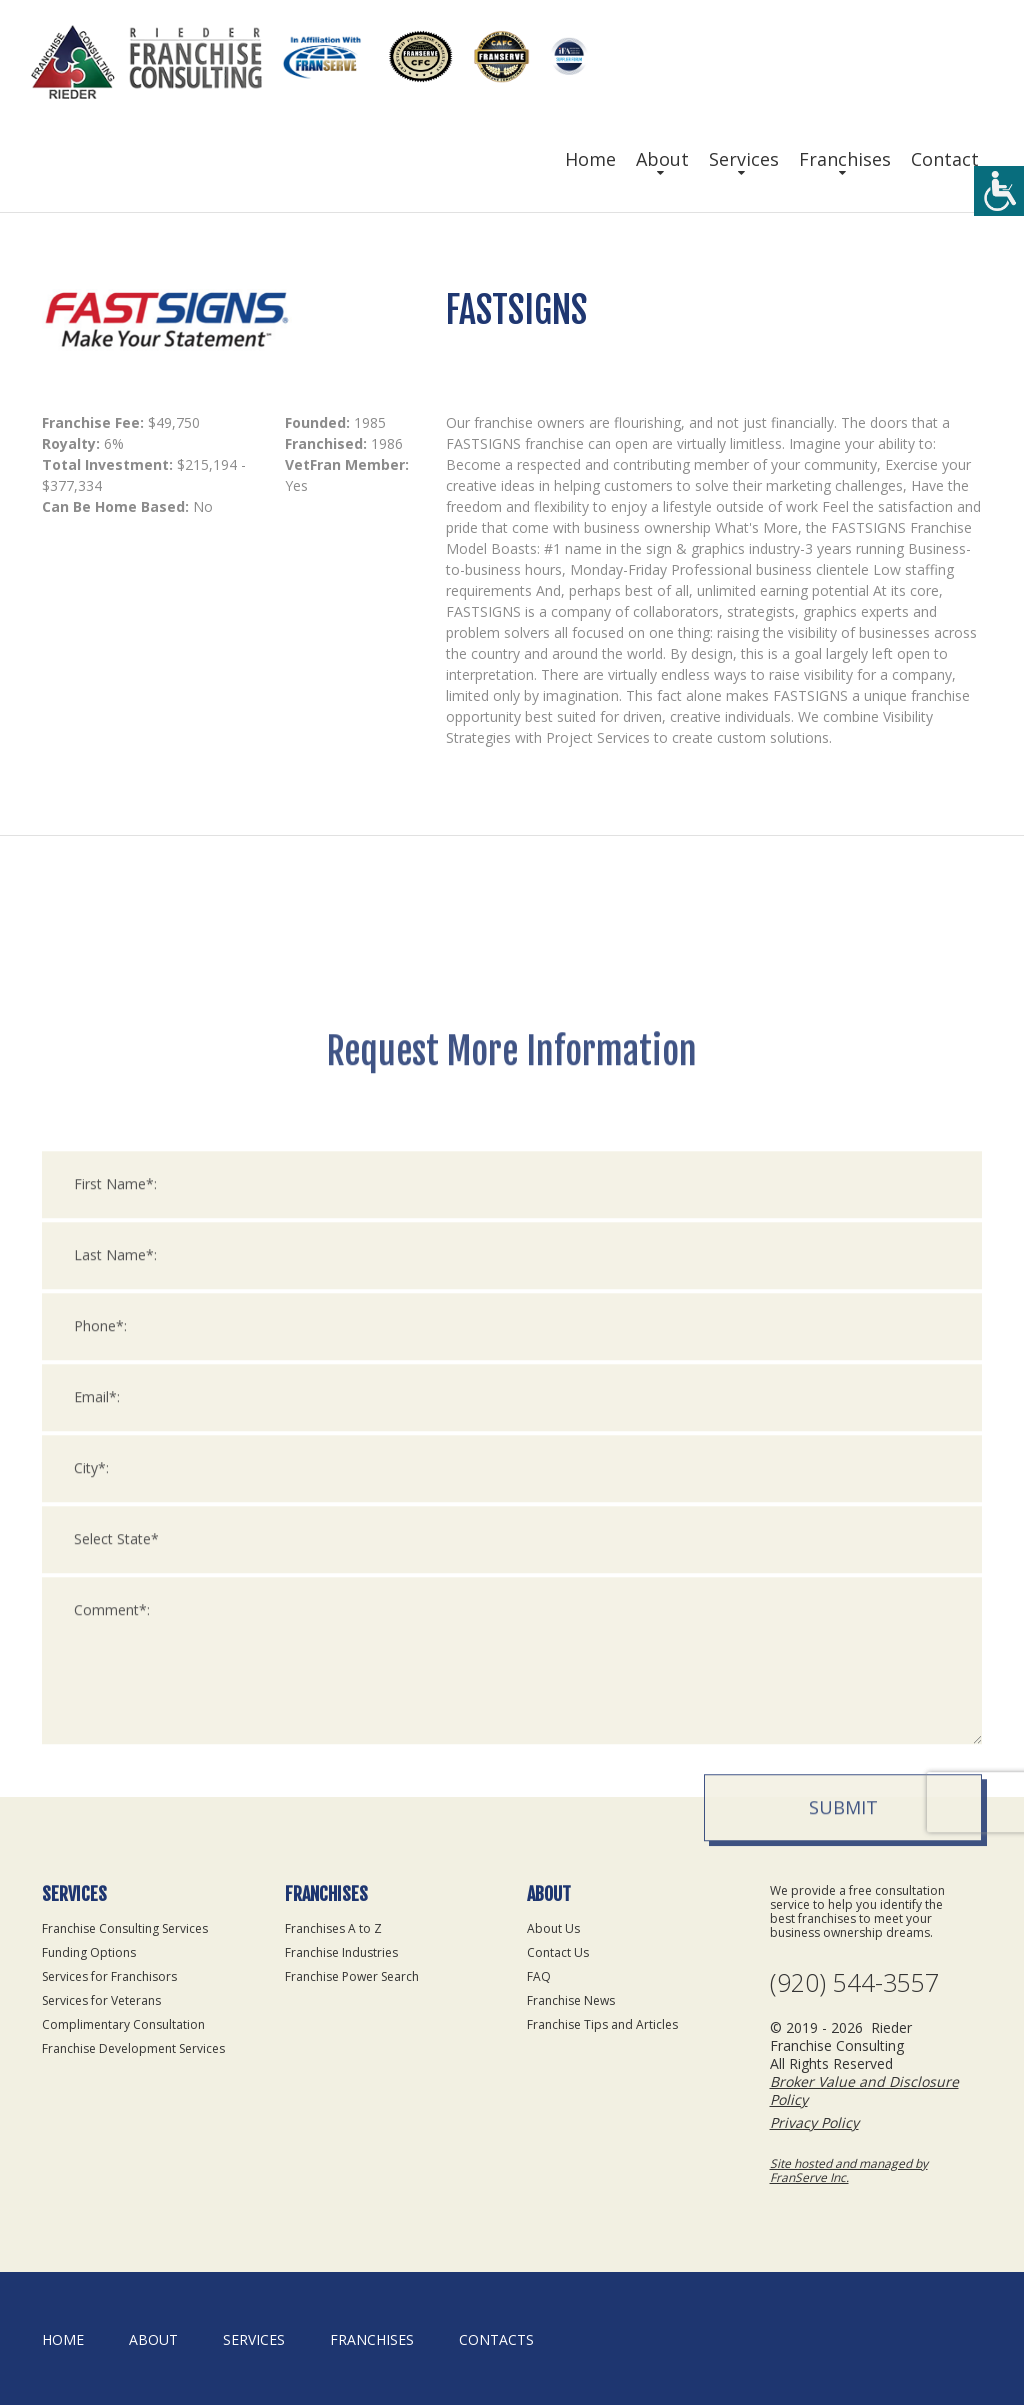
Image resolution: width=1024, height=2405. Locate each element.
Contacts (496, 2339)
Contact (945, 159)
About (662, 159)
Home (590, 159)
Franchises (845, 159)
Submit (843, 2165)
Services (744, 159)
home (63, 2339)
